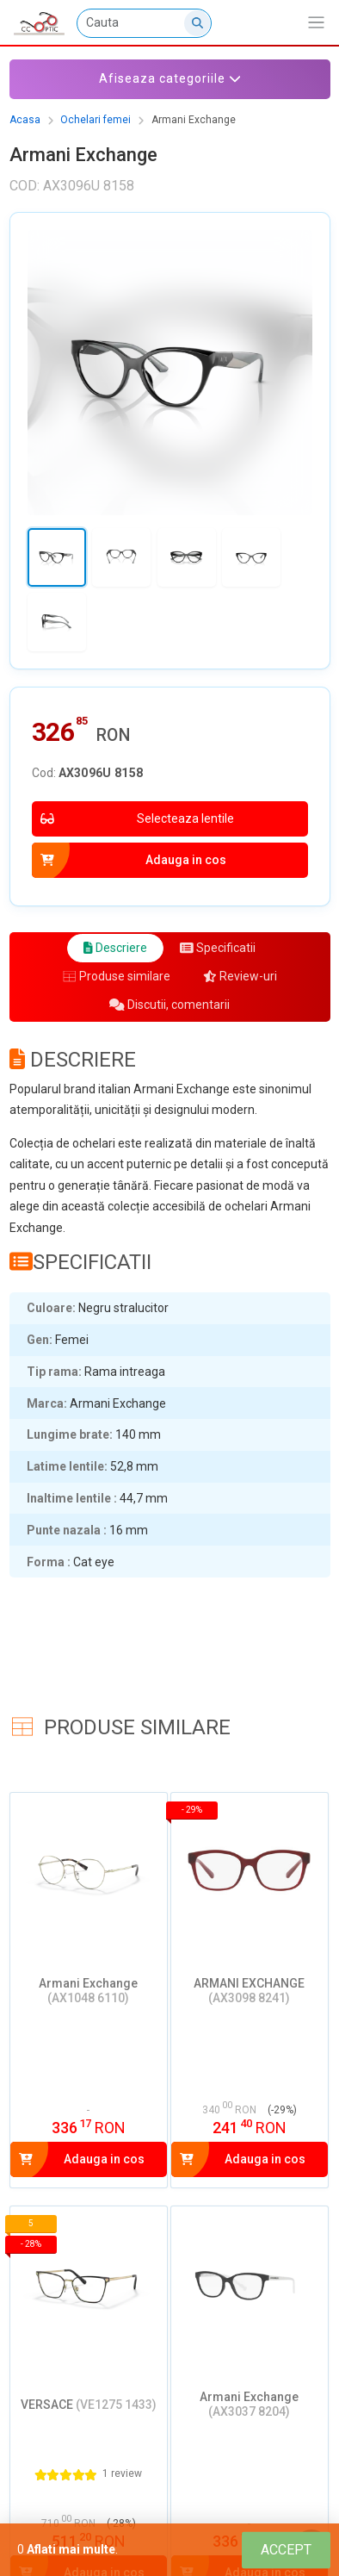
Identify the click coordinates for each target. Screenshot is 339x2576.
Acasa (24, 120)
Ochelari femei (95, 120)
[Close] (286, 2549)
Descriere (115, 948)
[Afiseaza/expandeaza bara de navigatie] (316, 23)
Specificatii (218, 948)
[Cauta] (145, 23)
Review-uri (240, 976)
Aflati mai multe (71, 2549)
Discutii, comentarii (169, 1004)
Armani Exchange (193, 120)
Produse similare (116, 976)
